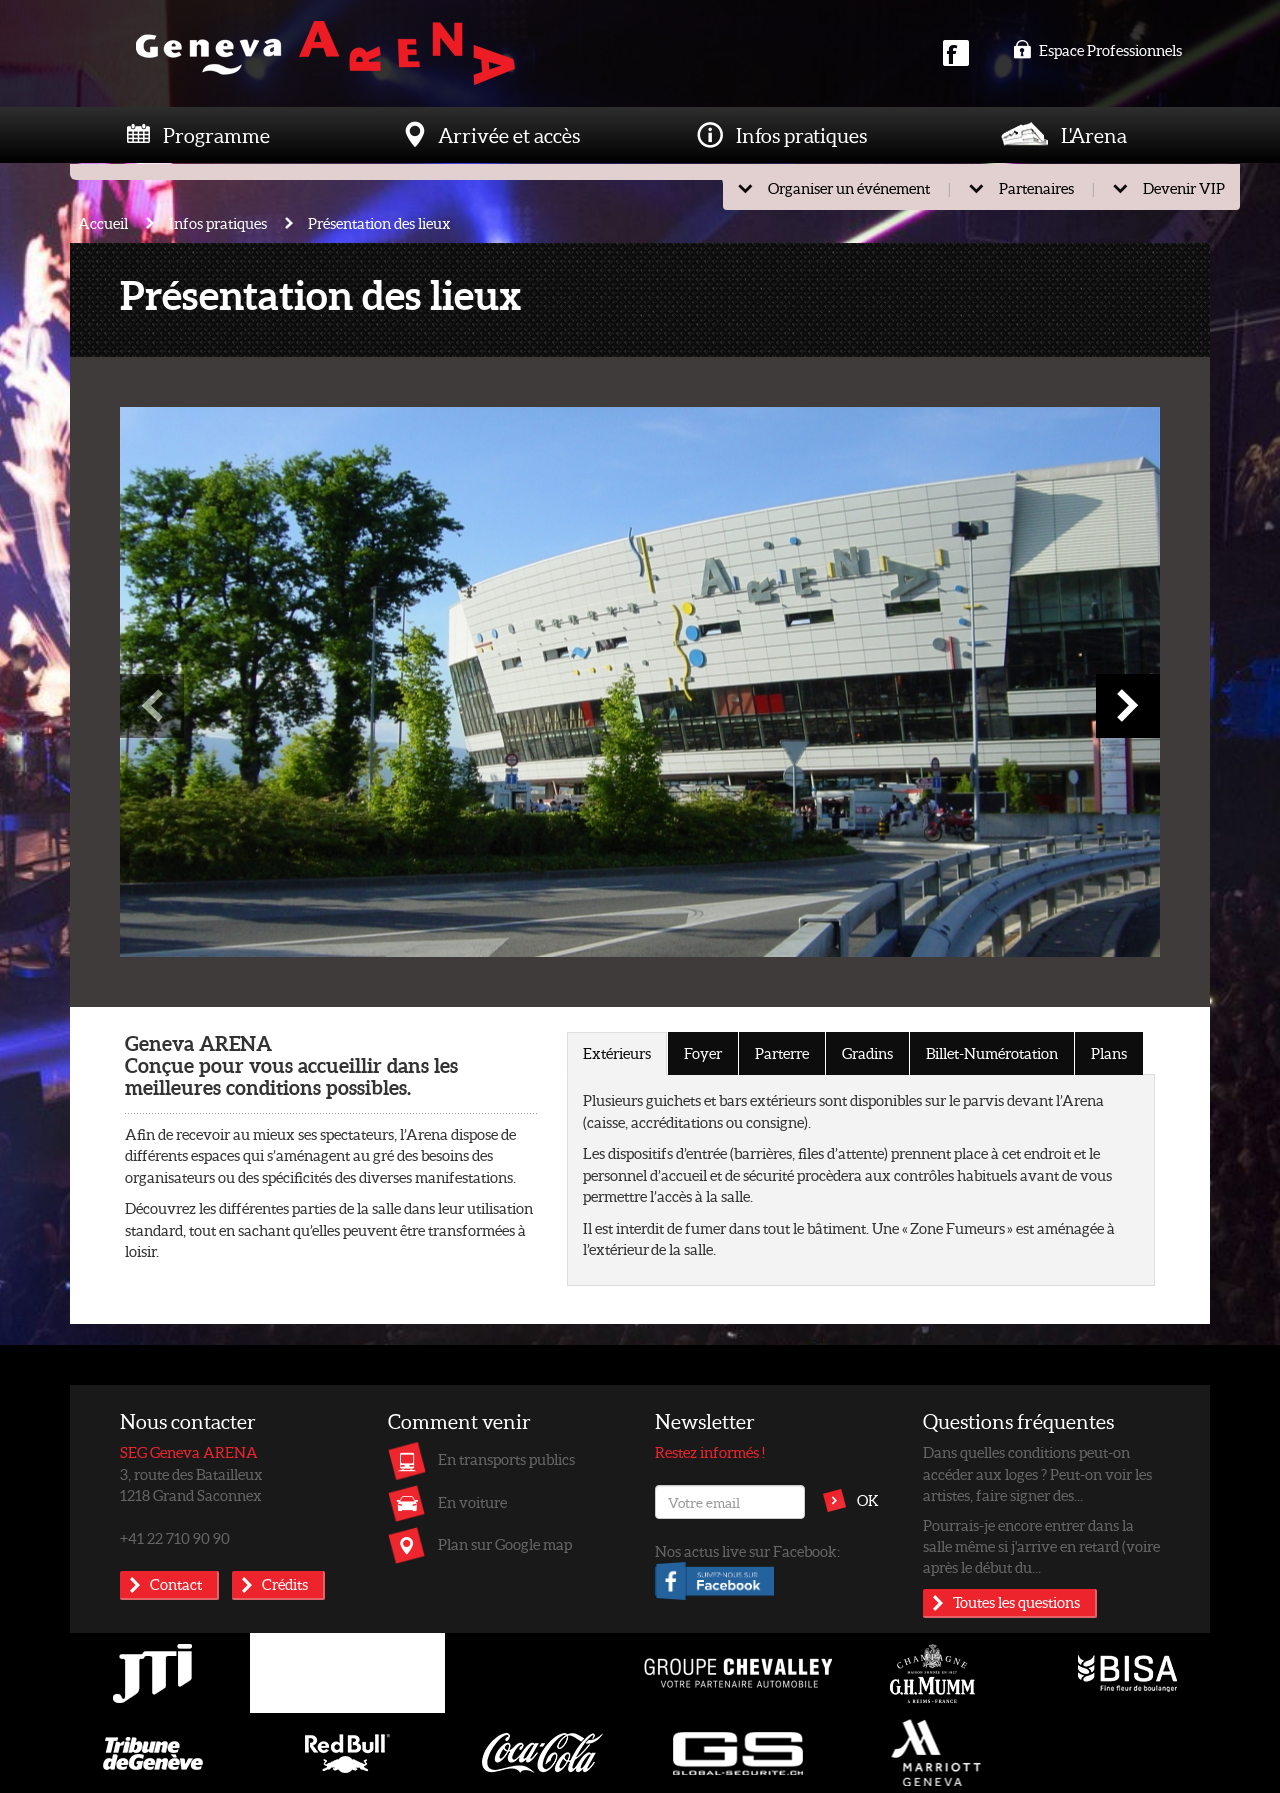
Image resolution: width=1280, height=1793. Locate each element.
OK (868, 1500)
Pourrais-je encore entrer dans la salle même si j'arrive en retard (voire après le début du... (1041, 1546)
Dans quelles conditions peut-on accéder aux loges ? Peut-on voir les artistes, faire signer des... (1037, 1473)
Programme (216, 135)
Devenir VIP (1184, 188)
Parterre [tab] (782, 1053)
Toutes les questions (1016, 1602)
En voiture (472, 1502)
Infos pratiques (801, 135)
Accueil (103, 223)
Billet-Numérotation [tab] (992, 1053)
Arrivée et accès (509, 135)
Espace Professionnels (1097, 50)
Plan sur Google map (505, 1544)
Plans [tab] (1109, 1053)
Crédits (285, 1584)
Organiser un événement (849, 188)
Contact (176, 1584)
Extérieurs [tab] (617, 1053)
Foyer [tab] (703, 1053)
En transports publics (506, 1459)
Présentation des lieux (379, 223)
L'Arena (1094, 135)
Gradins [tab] (867, 1053)
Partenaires (1036, 188)
